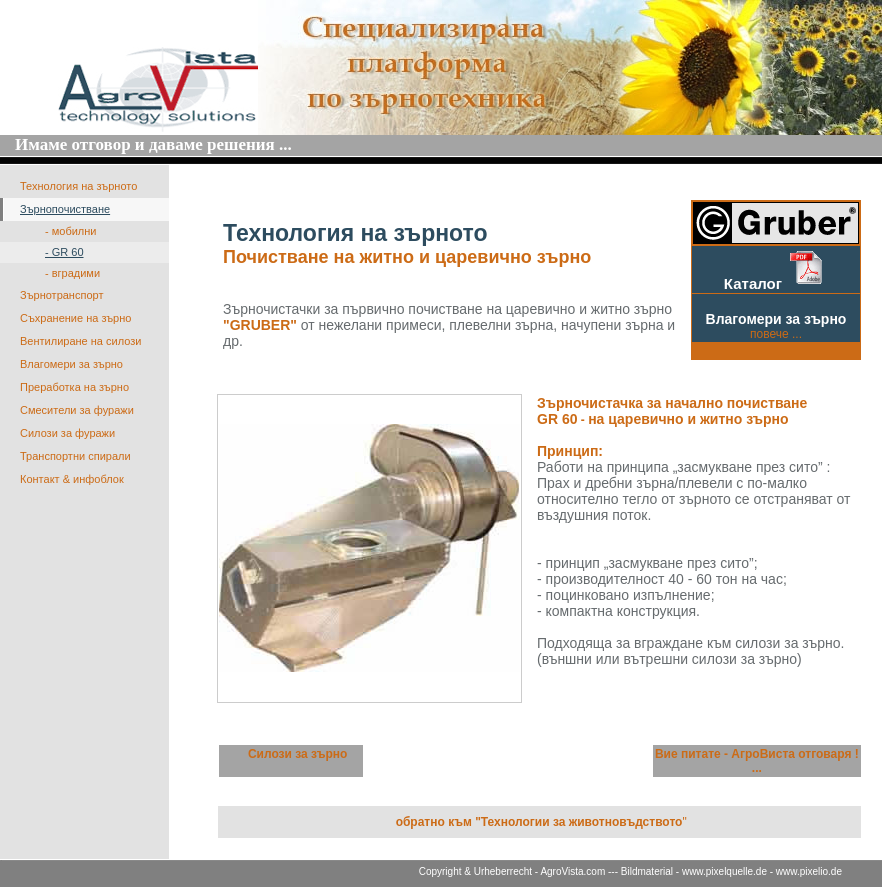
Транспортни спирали (75, 456)
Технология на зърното (78, 186)
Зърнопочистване (65, 209)
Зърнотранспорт (61, 295)
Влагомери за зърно (71, 364)
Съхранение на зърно (75, 318)
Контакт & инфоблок (72, 479)
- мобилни (70, 231)
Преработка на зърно (74, 387)
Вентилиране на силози (80, 341)
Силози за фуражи (67, 433)
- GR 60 (64, 252)
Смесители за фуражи (77, 410)
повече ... (776, 334)
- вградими (72, 273)
